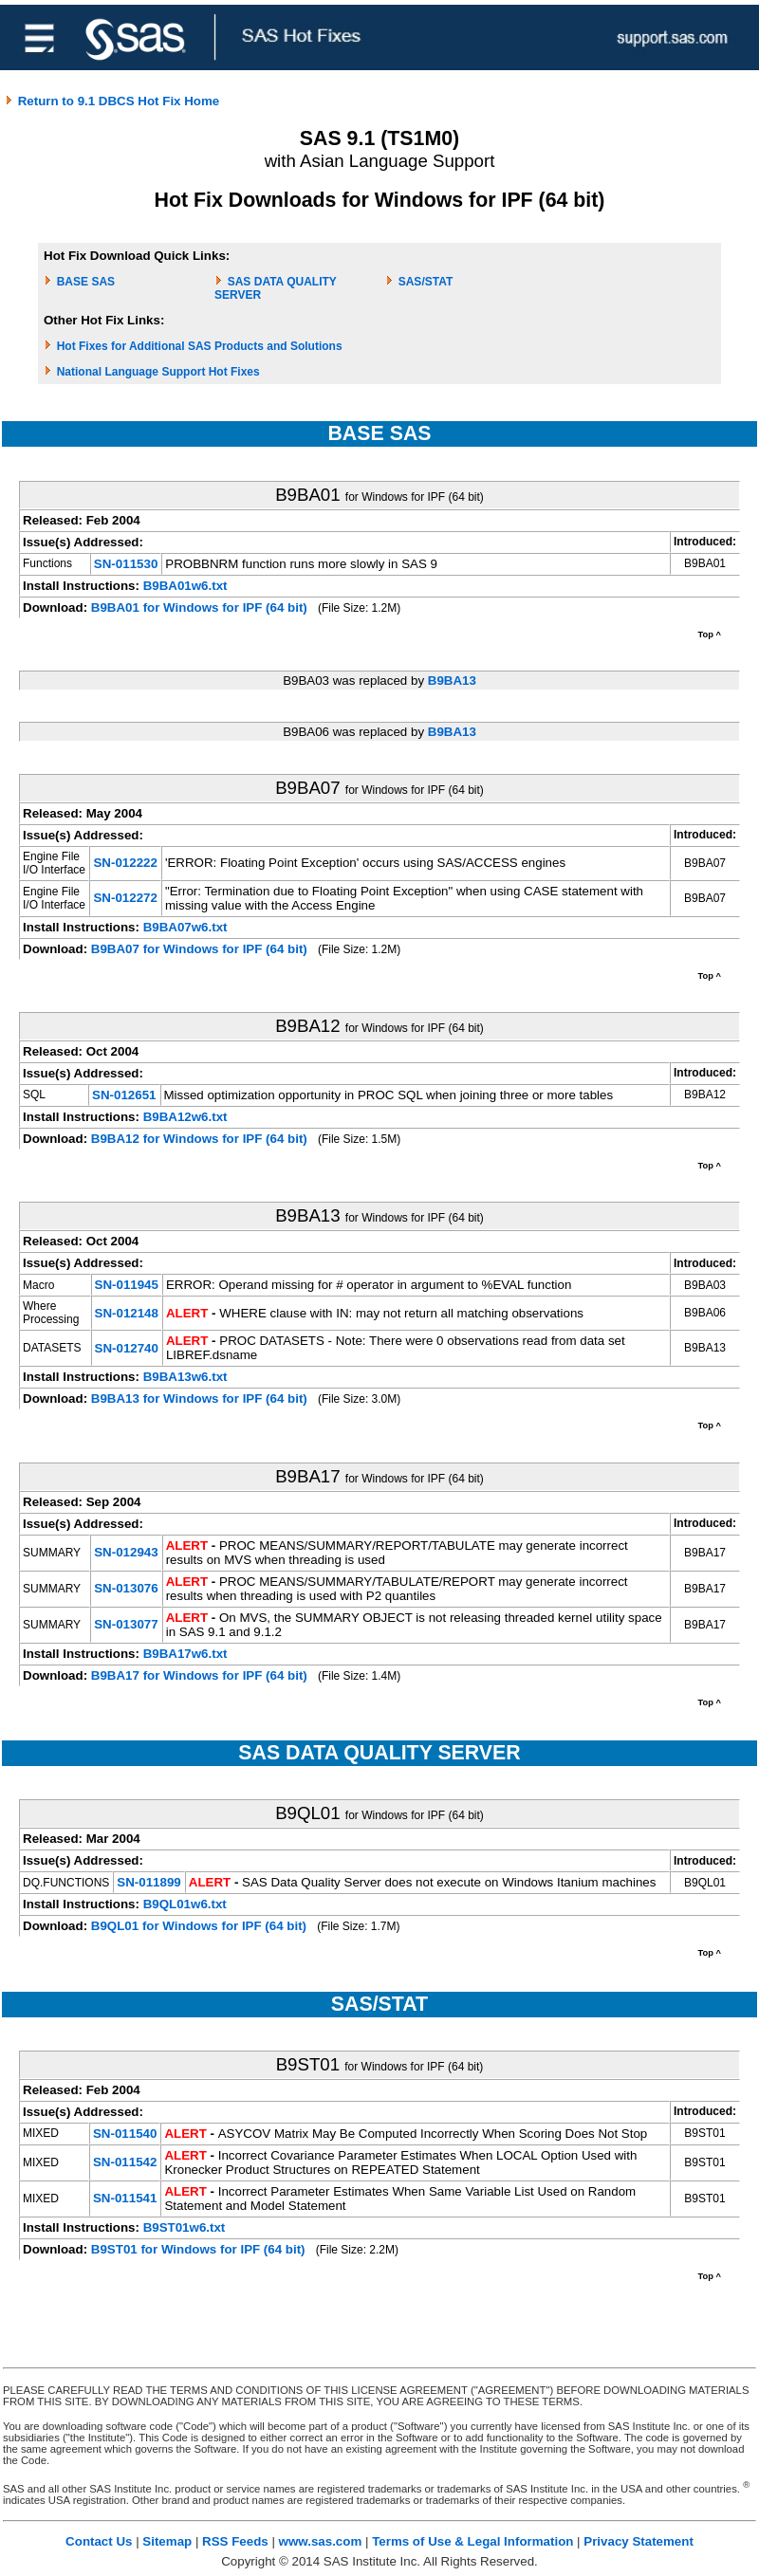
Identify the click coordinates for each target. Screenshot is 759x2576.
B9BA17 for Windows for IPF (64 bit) (199, 1675)
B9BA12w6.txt (185, 1117)
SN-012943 (125, 1552)
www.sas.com (320, 2541)
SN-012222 (125, 863)
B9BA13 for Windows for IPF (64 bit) (199, 1398)
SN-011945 (126, 1285)
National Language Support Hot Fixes (158, 371)
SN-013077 (125, 1624)
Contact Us (98, 2541)
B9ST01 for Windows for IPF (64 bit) (198, 2249)
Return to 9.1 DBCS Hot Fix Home (112, 101)
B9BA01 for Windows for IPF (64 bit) (199, 607)
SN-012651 (124, 1095)
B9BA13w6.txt (185, 1377)
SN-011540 (125, 2133)
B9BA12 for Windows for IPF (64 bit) (199, 1139)
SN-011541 (125, 2198)
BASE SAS (86, 281)
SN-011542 (125, 2162)
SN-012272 (125, 898)
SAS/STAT (426, 281)
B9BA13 (452, 680)
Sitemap (167, 2541)
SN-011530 (125, 564)
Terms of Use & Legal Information (472, 2541)
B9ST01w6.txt (184, 2227)
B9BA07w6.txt (185, 927)
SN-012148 (126, 1313)
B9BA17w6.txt (185, 1654)
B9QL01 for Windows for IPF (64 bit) (198, 1926)
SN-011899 (148, 1882)
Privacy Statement (638, 2541)
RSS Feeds (235, 2541)
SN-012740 (126, 1348)
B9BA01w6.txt (185, 586)
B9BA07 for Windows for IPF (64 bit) (199, 949)
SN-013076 (125, 1588)
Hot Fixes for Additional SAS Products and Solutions (199, 346)
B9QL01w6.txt (185, 1904)
